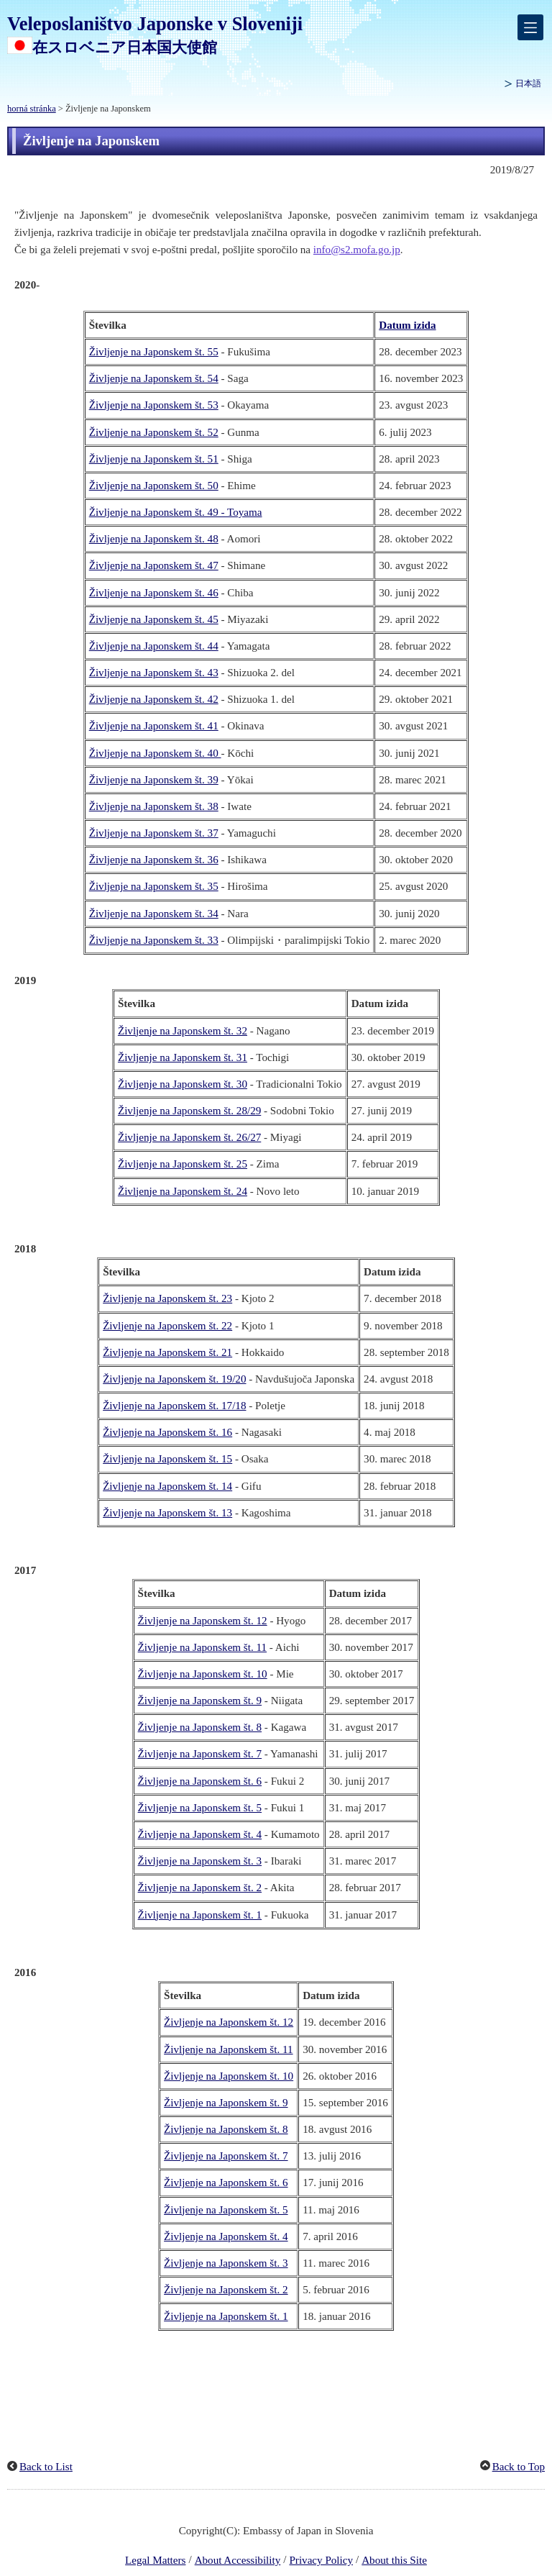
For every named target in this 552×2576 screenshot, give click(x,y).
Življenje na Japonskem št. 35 (153, 886)
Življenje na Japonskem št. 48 (153, 539)
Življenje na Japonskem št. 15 (167, 1459)
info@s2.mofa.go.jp (356, 249)
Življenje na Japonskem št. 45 (153, 619)
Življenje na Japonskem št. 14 (167, 1486)
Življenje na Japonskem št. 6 (200, 1781)
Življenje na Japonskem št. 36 (153, 859)
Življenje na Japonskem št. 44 (153, 646)
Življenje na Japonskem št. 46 (153, 593)
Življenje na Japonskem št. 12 (202, 1620)
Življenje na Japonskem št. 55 (153, 352)
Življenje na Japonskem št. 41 (153, 726)
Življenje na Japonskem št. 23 (167, 1298)
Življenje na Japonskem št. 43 (153, 672)
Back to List (46, 2466)
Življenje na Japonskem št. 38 (153, 806)
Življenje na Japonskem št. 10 (202, 1674)
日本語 (528, 83)
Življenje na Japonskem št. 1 (200, 1915)
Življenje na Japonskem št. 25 (182, 1164)
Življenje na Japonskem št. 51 (153, 459)
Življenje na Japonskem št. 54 (153, 378)
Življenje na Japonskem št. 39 (153, 780)
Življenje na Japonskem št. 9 (200, 1700)
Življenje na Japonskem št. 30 (182, 1084)
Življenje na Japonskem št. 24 (182, 1191)
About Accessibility (238, 2560)
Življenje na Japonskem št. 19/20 (174, 1379)
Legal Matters (155, 2560)
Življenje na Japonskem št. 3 (200, 1861)
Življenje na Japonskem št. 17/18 (174, 1405)
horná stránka (31, 109)
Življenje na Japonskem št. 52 (153, 432)
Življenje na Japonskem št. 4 (200, 1834)
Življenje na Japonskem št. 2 (200, 1887)
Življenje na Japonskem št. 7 (200, 1754)
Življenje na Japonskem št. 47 (153, 565)
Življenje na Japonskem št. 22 (167, 1326)
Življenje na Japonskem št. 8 (200, 1727)
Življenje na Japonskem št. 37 (153, 833)
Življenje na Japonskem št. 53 (153, 405)
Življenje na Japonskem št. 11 (202, 1647)
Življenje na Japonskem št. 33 (153, 940)
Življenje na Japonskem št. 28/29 (189, 1110)
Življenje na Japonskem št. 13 (167, 1513)
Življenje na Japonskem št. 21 (167, 1352)
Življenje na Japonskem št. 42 (153, 699)
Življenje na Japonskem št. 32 (182, 1031)
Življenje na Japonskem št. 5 (200, 1807)
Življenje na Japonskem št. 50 (153, 485)
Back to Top (518, 2466)
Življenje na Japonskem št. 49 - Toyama (175, 512)
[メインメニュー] (530, 27)
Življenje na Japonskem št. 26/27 (189, 1137)
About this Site (394, 2560)
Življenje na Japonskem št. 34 (153, 913)
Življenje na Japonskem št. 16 (167, 1432)
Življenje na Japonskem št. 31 (182, 1057)
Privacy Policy (321, 2560)
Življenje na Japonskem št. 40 (155, 753)
